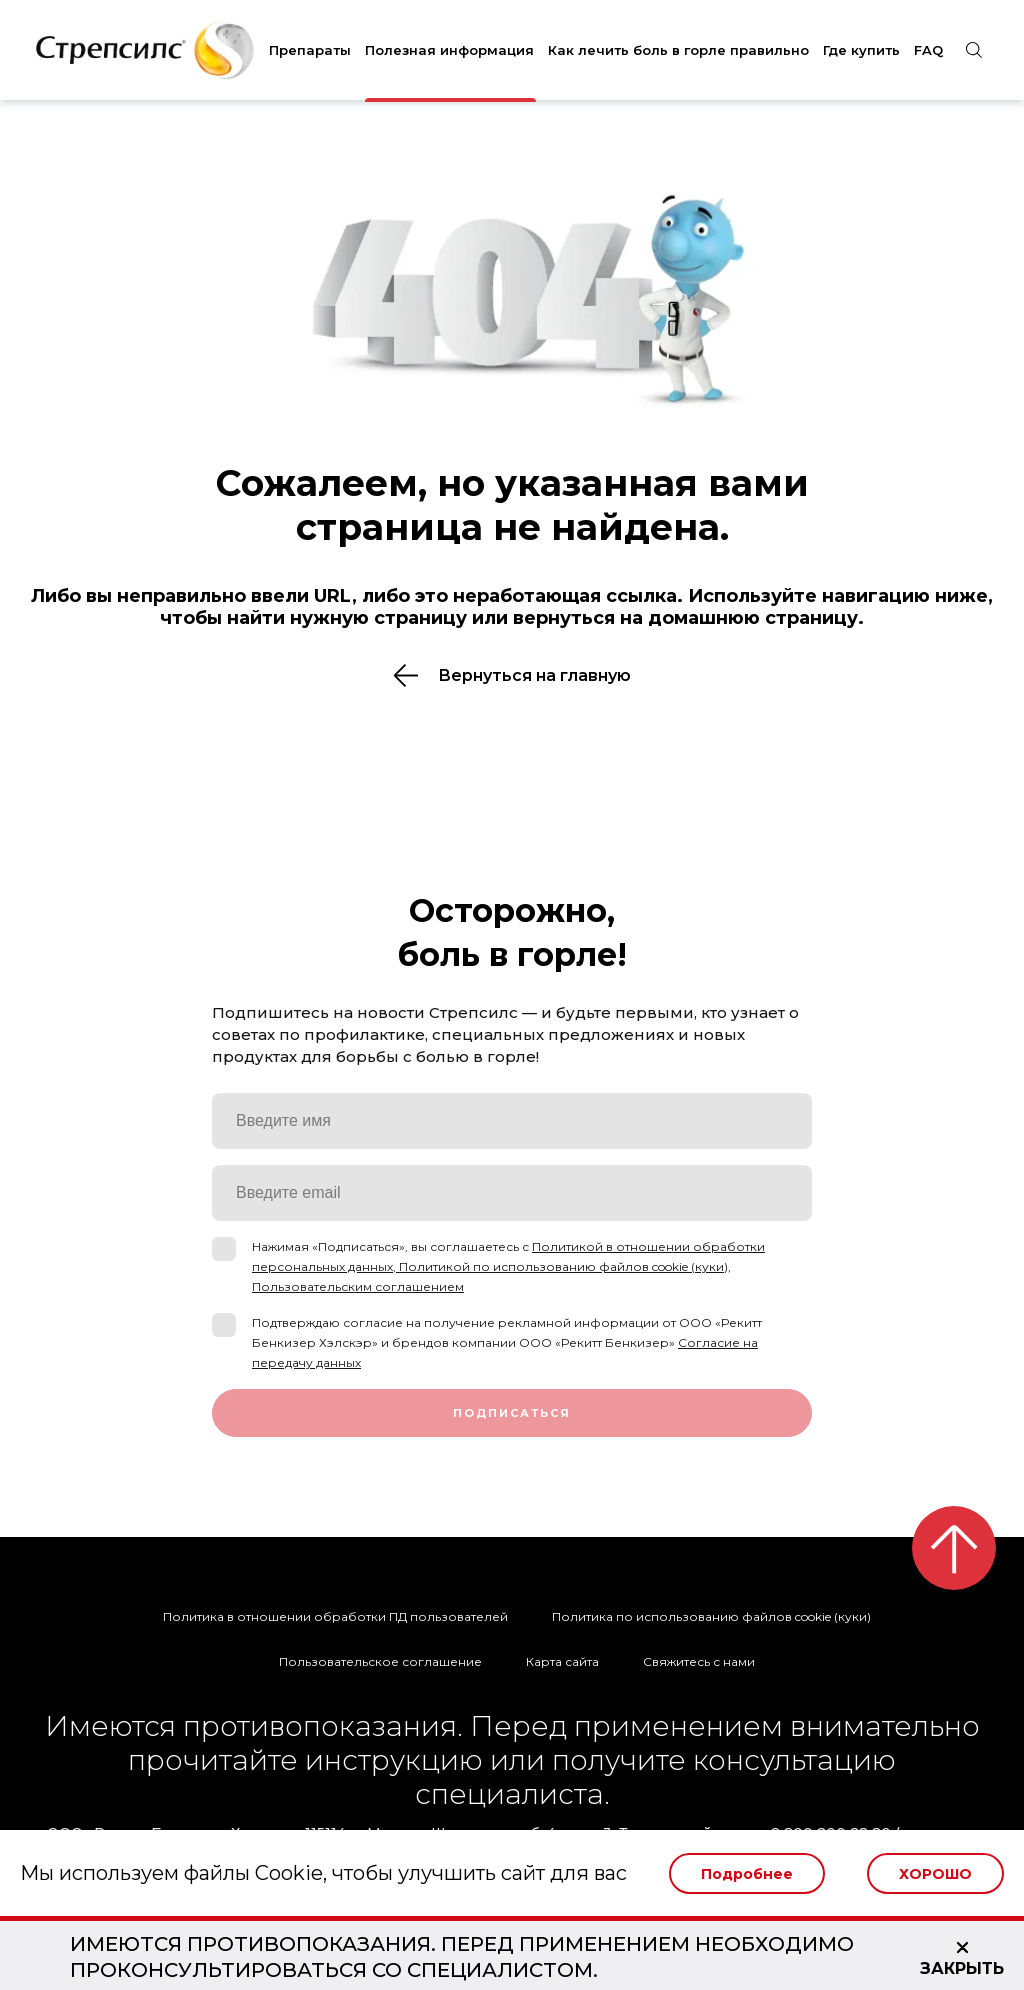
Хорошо (935, 1874)
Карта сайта (562, 1661)
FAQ (928, 50)
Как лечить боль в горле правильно (678, 50)
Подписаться (512, 1413)
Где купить (861, 50)
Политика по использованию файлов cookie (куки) (711, 1616)
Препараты (310, 50)
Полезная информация (449, 50)
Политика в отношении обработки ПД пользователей (335, 1616)
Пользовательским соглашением (358, 1286)
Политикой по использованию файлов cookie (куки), (565, 1266)
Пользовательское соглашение (380, 1661)
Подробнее (747, 1874)
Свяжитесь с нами (699, 1661)
